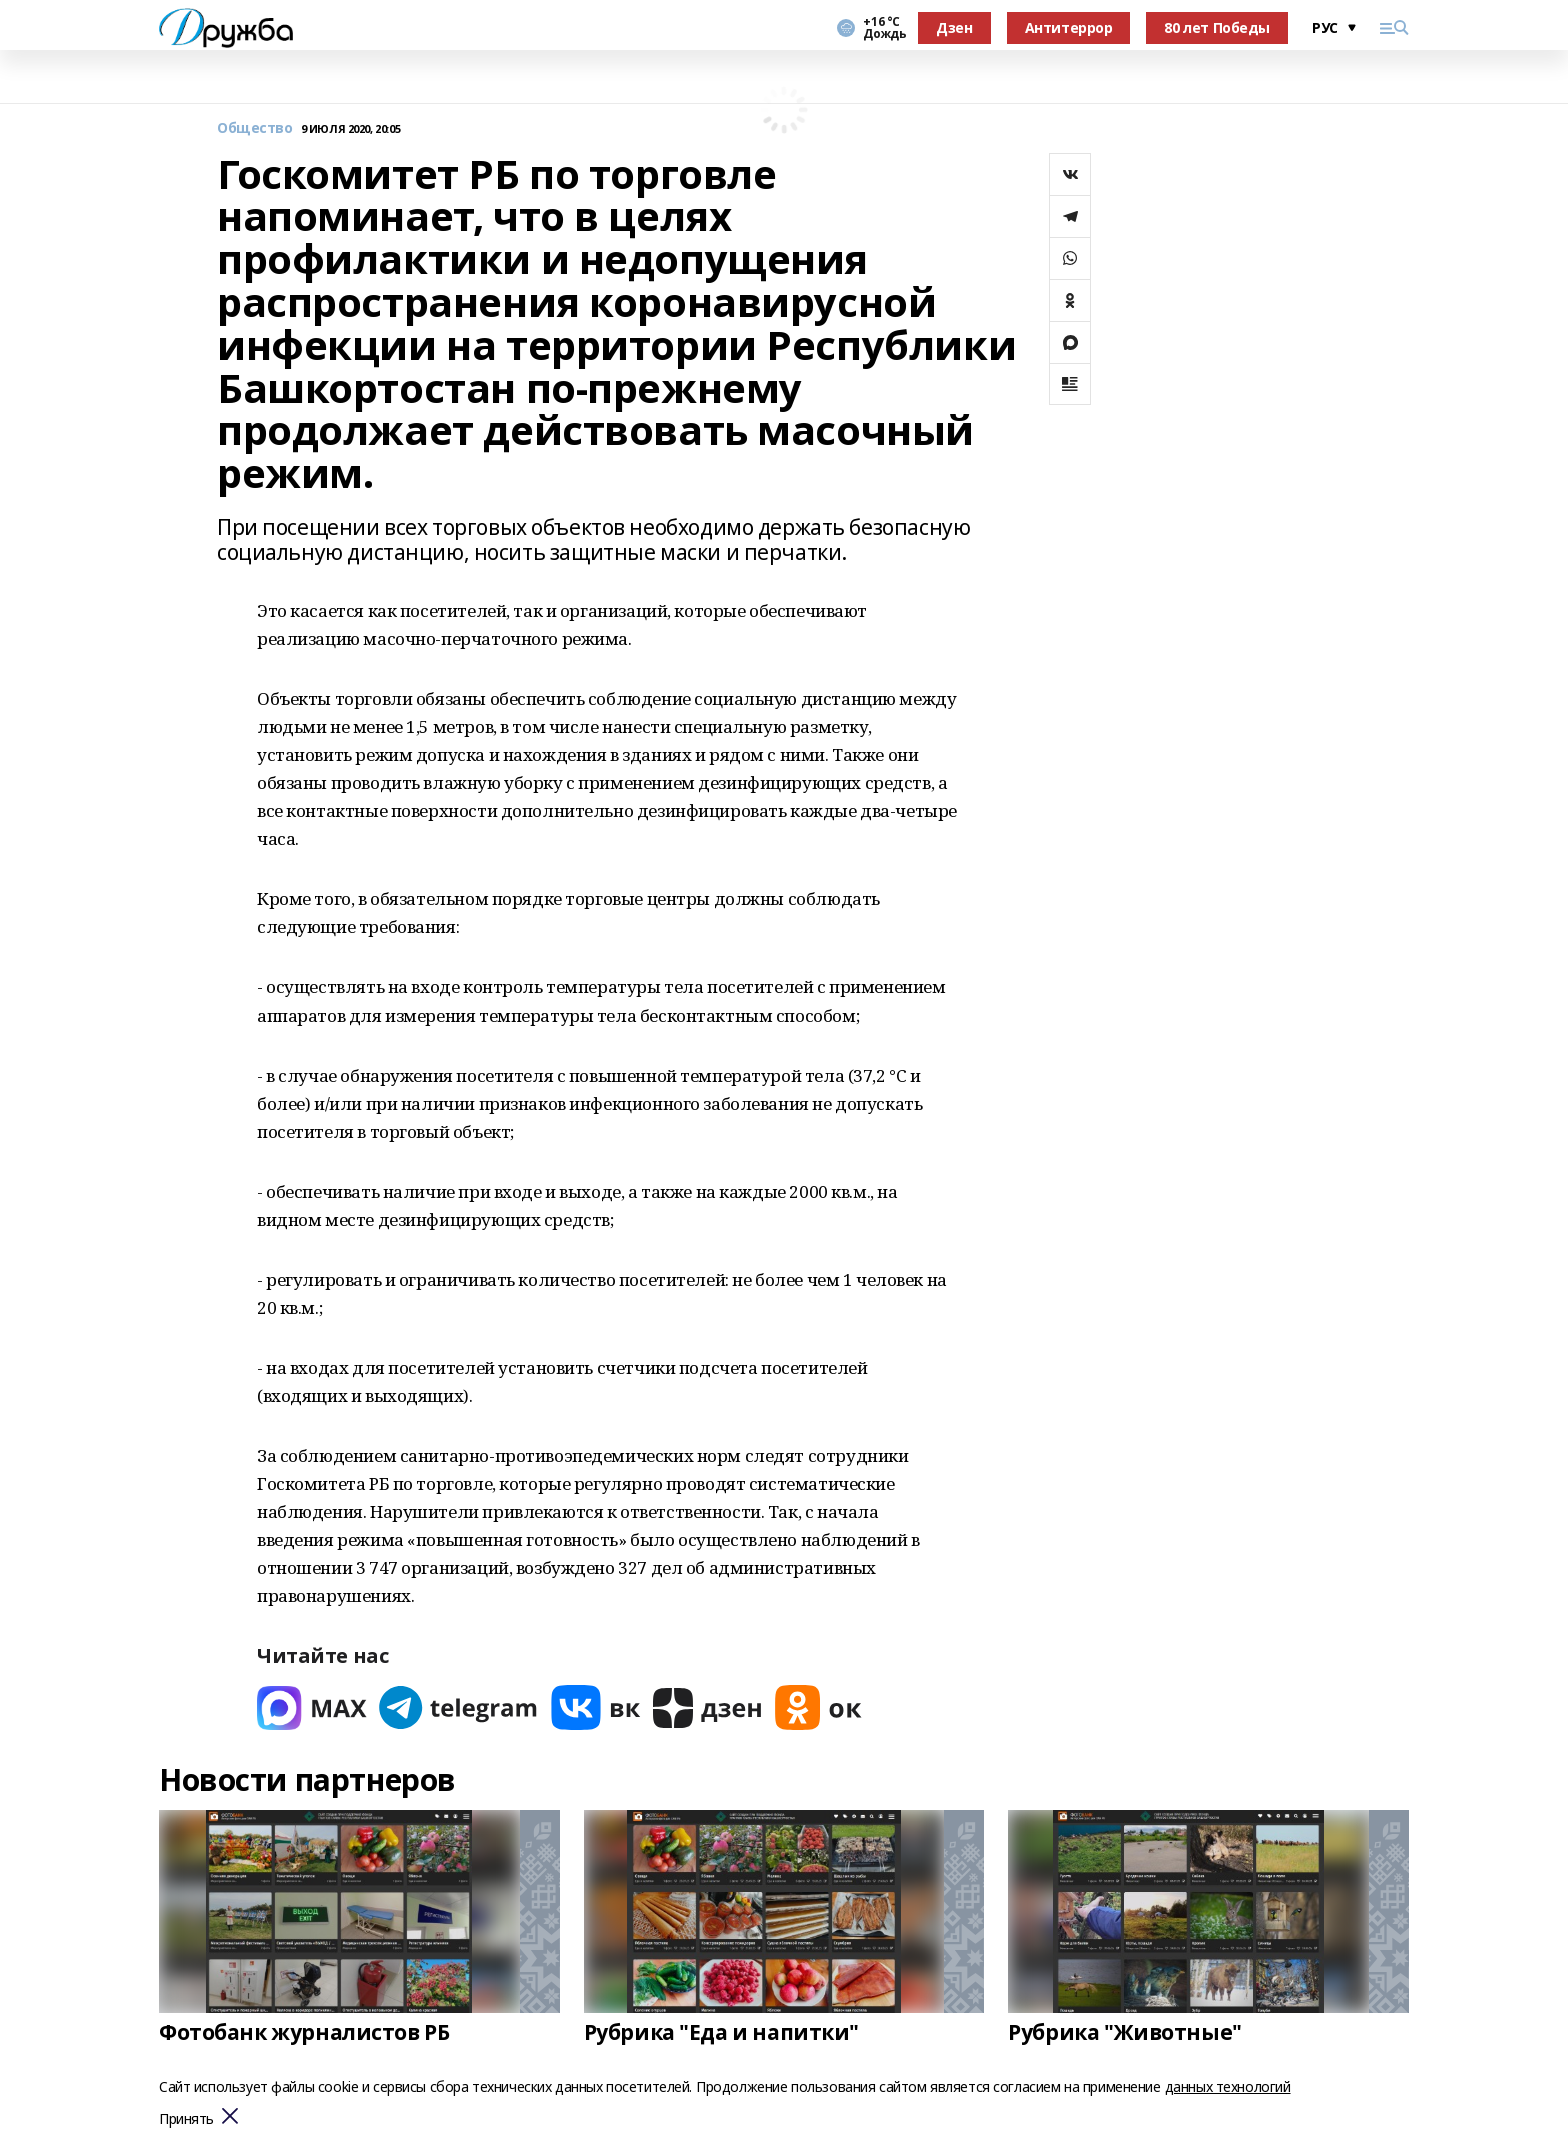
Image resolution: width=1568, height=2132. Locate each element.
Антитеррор (1069, 27)
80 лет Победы (1217, 27)
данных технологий (1228, 2086)
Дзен (954, 27)
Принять (186, 2119)
